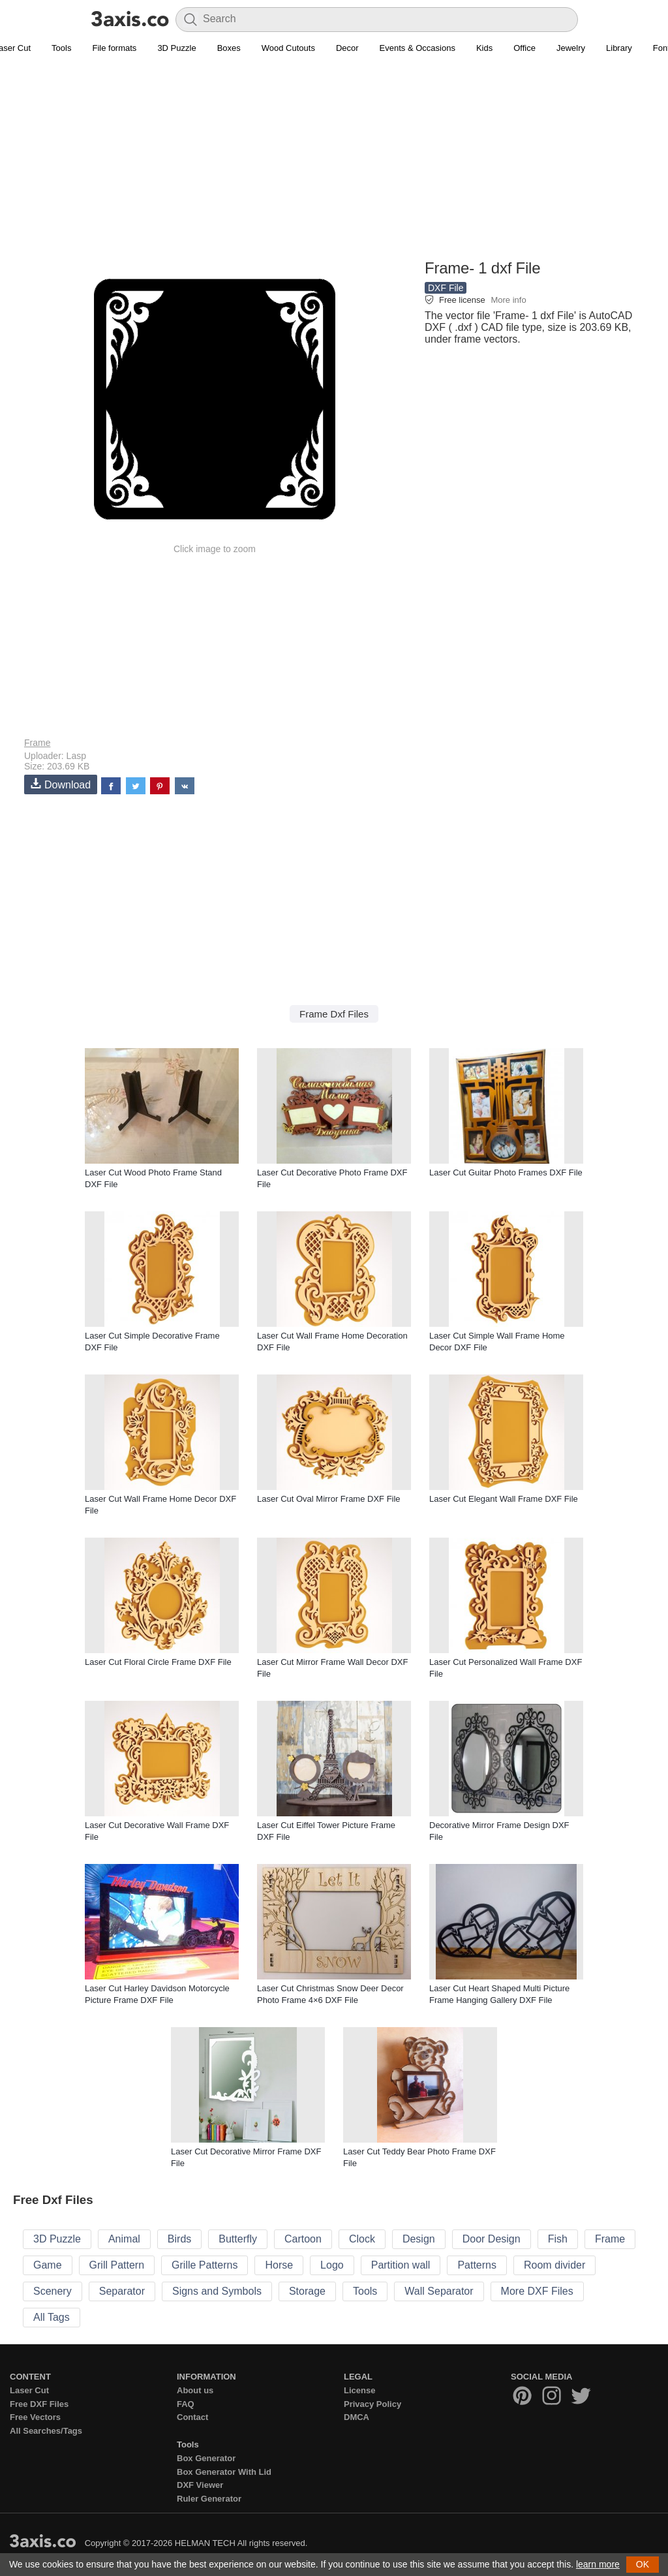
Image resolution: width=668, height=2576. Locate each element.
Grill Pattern (116, 2265)
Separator (122, 2291)
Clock (362, 2238)
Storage (307, 2291)
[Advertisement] (334, 163)
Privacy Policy (372, 2404)
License (359, 2390)
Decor (347, 48)
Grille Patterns (204, 2265)
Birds (179, 2238)
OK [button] (642, 2564)
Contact (192, 2417)
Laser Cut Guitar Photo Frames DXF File (506, 1172)
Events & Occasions (417, 48)
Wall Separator (438, 2291)
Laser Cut (29, 2390)
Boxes (229, 48)
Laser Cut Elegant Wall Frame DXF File (503, 1499)
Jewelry (570, 48)
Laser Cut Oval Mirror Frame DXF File (329, 1499)
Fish (558, 2238)
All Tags (51, 2317)
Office (524, 48)
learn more (598, 2564)
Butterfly (238, 2238)
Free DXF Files (39, 2404)
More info (508, 300)
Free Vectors (35, 2417)
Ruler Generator (209, 2499)
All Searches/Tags (46, 2431)
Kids (484, 48)
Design (418, 2238)
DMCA (356, 2417)
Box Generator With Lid (224, 2472)
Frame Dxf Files (334, 1013)
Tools (61, 48)
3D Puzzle (176, 48)
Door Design (492, 2238)
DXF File (445, 288)
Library (619, 48)
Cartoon (303, 2238)
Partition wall (401, 2265)
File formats (114, 48)
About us (195, 2390)
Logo (332, 2265)
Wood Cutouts (288, 48)
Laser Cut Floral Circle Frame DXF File (158, 1662)
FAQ (185, 2404)
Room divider (554, 2265)
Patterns (476, 2265)
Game (47, 2265)
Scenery (52, 2291)
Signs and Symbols (217, 2291)
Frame (37, 742)
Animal (124, 2238)
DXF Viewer (200, 2485)
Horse (279, 2265)
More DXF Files (537, 2291)
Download (61, 784)
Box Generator (206, 2458)
